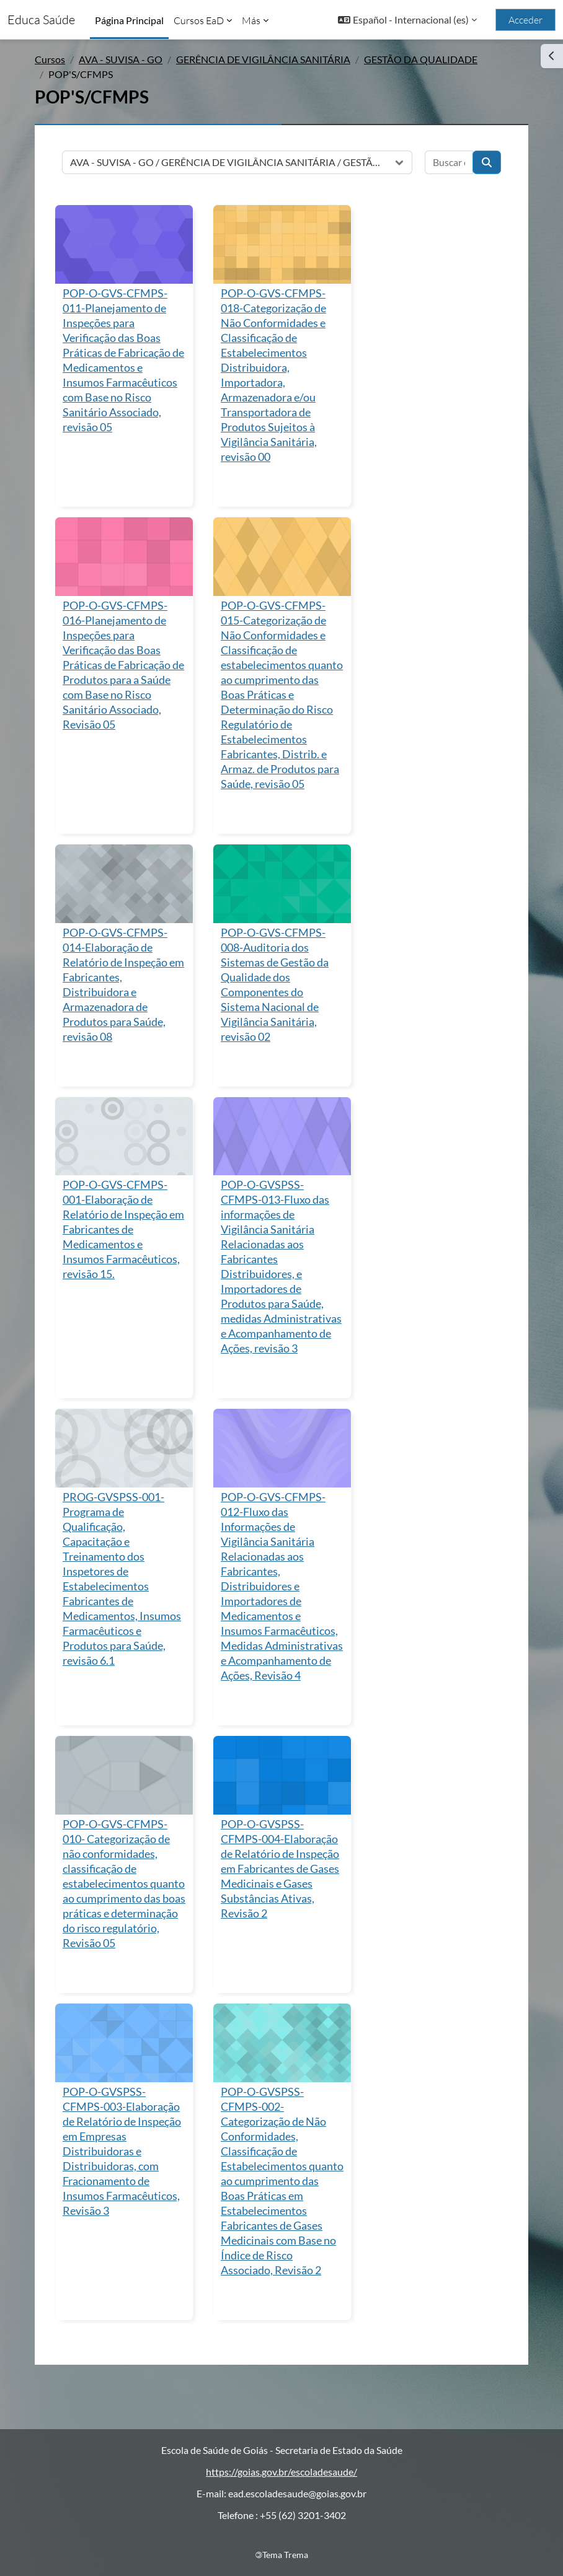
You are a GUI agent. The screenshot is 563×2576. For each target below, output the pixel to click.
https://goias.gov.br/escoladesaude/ (281, 2471)
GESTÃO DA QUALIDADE (420, 59)
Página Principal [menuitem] (129, 20)
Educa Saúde (41, 19)
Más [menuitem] (251, 20)
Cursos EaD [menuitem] (199, 20)
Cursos (50, 59)
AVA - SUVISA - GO (120, 59)
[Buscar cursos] (449, 162)
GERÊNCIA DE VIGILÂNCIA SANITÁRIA (263, 59)
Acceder (525, 20)
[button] (407, 20)
